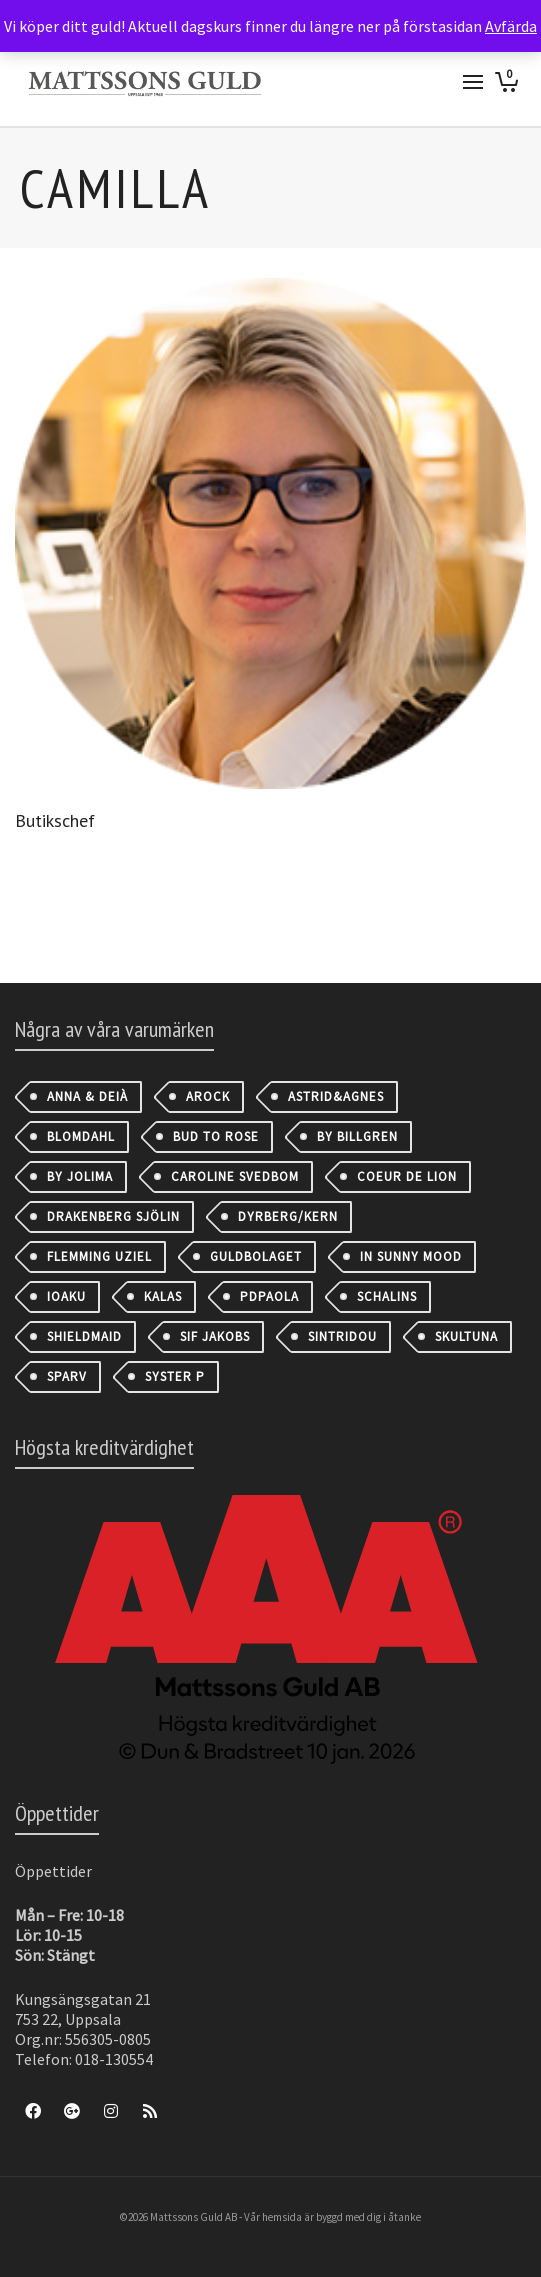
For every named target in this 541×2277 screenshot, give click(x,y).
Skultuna (466, 1336)
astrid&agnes (336, 1096)
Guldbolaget (256, 1256)
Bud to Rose (216, 1136)
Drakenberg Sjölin (113, 1216)
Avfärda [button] (511, 26)
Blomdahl (81, 1136)
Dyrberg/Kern (288, 1216)
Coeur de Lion (407, 1176)
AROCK (208, 1096)
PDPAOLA (269, 1296)
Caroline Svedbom (235, 1176)
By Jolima (80, 1176)
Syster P (175, 1376)
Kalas (163, 1296)
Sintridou (342, 1336)
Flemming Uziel (99, 1256)
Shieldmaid (84, 1336)
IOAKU (66, 1296)
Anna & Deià (87, 1096)
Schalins (387, 1296)
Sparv (67, 1376)
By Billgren (357, 1136)
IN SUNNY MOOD (411, 1256)
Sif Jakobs (215, 1336)
